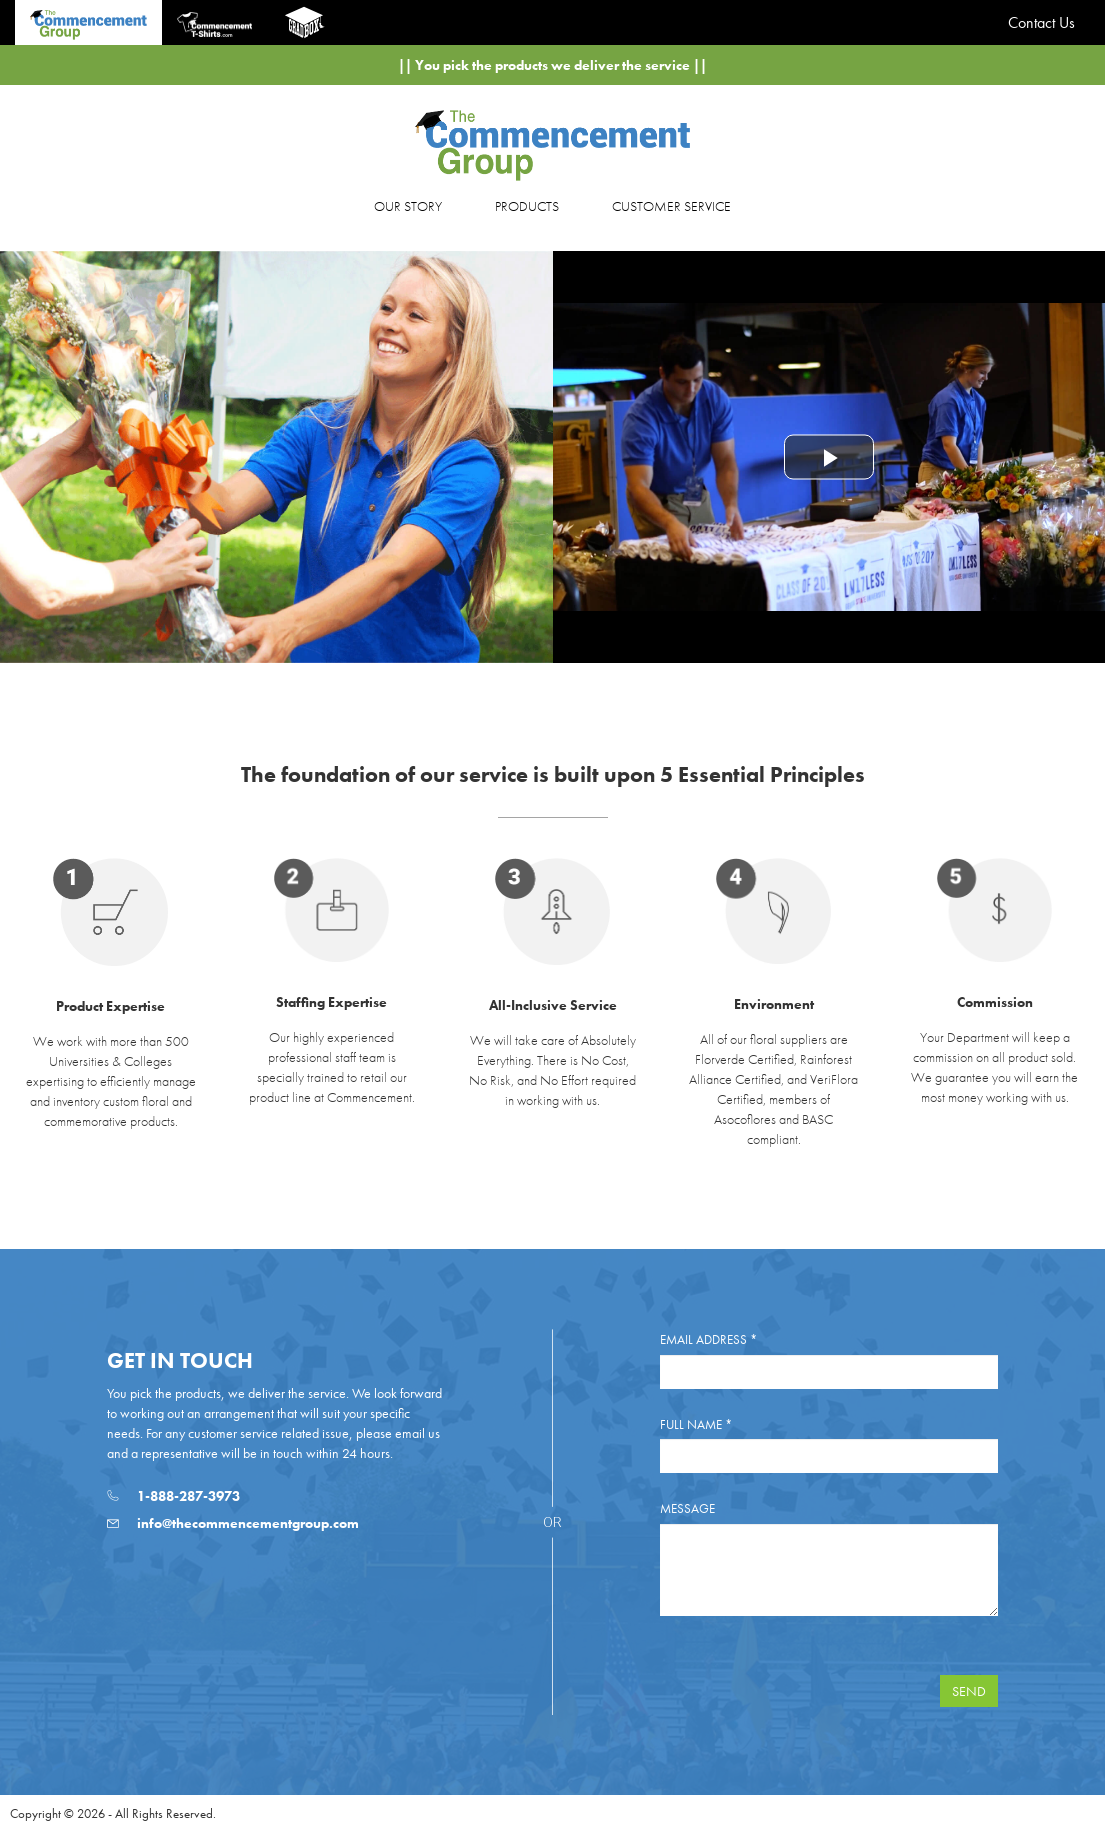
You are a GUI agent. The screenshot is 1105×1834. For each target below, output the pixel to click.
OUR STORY (408, 206)
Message (687, 1508)
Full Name (696, 1424)
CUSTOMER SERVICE (671, 206)
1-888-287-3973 (173, 1496)
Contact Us (1041, 22)
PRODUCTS (527, 206)
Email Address (708, 1339)
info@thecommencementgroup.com (233, 1523)
